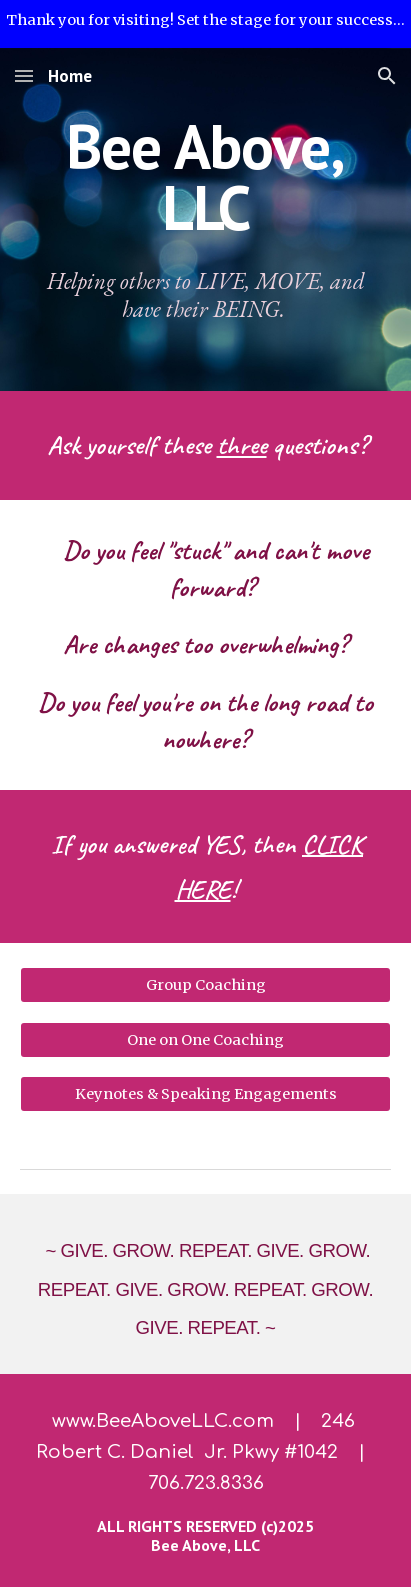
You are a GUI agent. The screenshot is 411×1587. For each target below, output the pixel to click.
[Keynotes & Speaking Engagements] (205, 1094)
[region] (205, 24)
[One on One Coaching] (205, 1039)
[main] (205, 177)
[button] (24, 75)
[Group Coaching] (205, 985)
